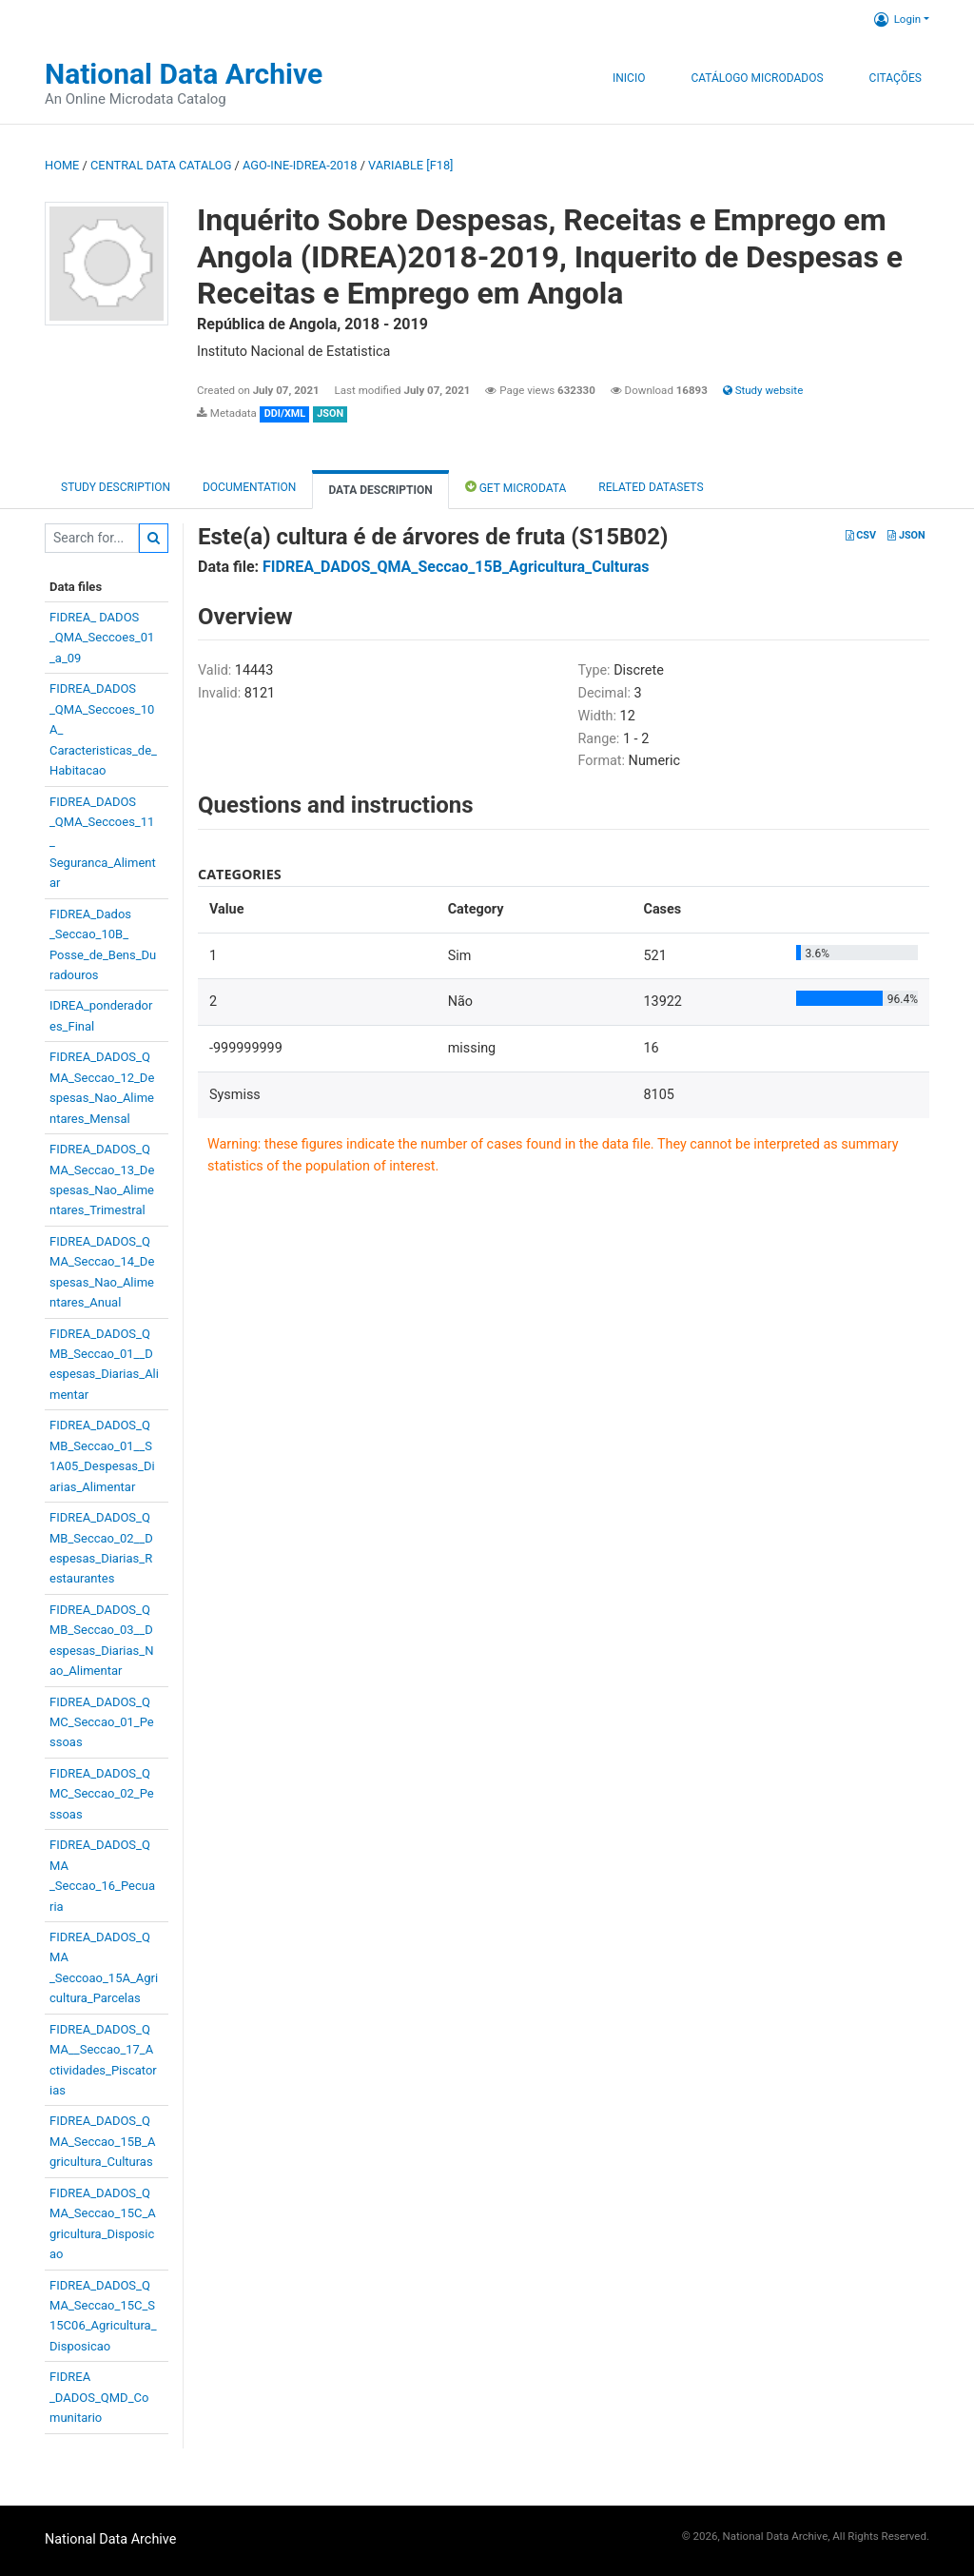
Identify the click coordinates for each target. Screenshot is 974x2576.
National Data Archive (183, 73)
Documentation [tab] (249, 487)
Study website (763, 390)
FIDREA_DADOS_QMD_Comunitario (98, 2397)
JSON (906, 535)
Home (62, 165)
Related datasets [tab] (650, 487)
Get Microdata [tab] (516, 487)
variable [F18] (410, 165)
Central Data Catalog (160, 165)
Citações (895, 78)
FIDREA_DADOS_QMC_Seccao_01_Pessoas (101, 1722)
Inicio (629, 78)
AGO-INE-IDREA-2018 (300, 165)
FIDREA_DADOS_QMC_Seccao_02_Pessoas (101, 1793)
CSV (861, 535)
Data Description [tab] (380, 490)
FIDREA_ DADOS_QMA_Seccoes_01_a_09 (101, 637)
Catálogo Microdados (757, 78)
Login (897, 19)
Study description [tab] (115, 487)
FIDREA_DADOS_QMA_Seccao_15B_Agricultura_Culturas (102, 2141)
